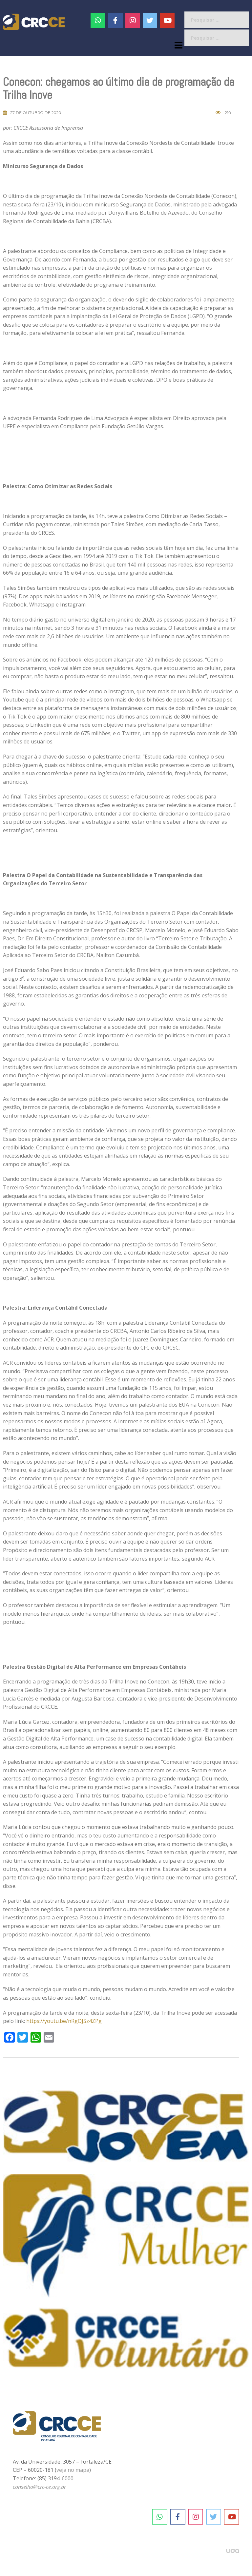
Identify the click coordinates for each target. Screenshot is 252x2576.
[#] (132, 20)
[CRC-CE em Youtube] (167, 20)
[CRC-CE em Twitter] (150, 20)
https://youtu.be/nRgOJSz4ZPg (64, 2021)
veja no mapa (72, 2469)
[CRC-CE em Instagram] (195, 2517)
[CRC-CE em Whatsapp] (98, 20)
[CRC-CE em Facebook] (115, 20)
